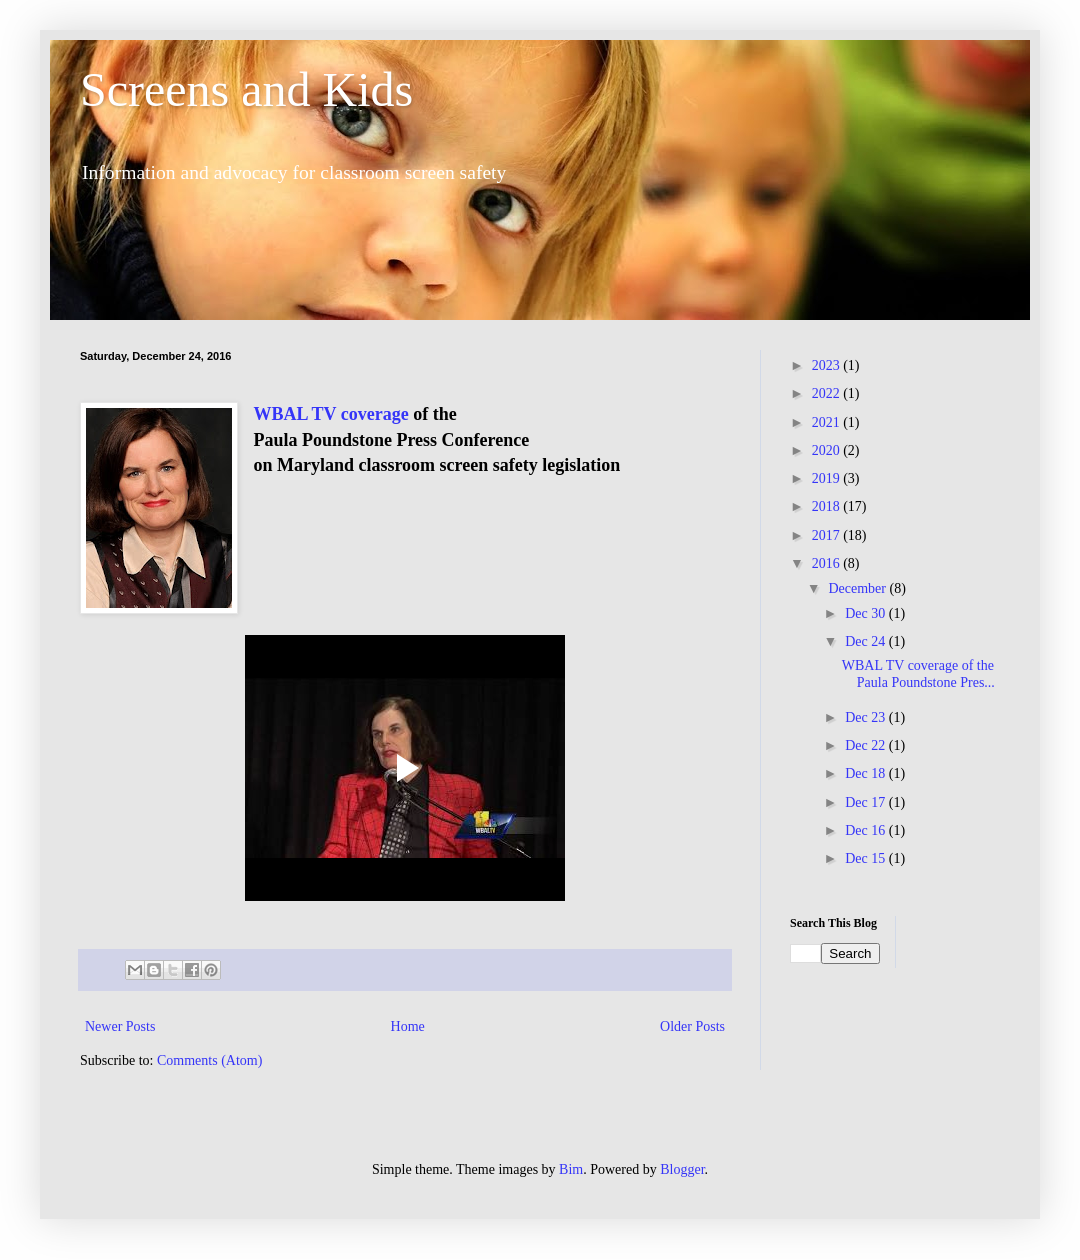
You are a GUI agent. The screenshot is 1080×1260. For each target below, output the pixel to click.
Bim (571, 1169)
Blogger (682, 1169)
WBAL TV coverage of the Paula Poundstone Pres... (920, 674)
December (858, 588)
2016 (828, 563)
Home (408, 1026)
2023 (828, 365)
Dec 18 (867, 773)
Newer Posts (120, 1026)
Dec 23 (867, 717)
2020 (828, 450)
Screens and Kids (246, 89)
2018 (828, 506)
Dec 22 (867, 745)
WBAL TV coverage (330, 414)
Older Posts (692, 1026)
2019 (828, 478)
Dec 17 (867, 802)
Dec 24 (867, 641)
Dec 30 (867, 613)
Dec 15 (867, 858)
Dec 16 (867, 830)
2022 (828, 393)
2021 (828, 422)
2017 (828, 535)
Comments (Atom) (209, 1060)
